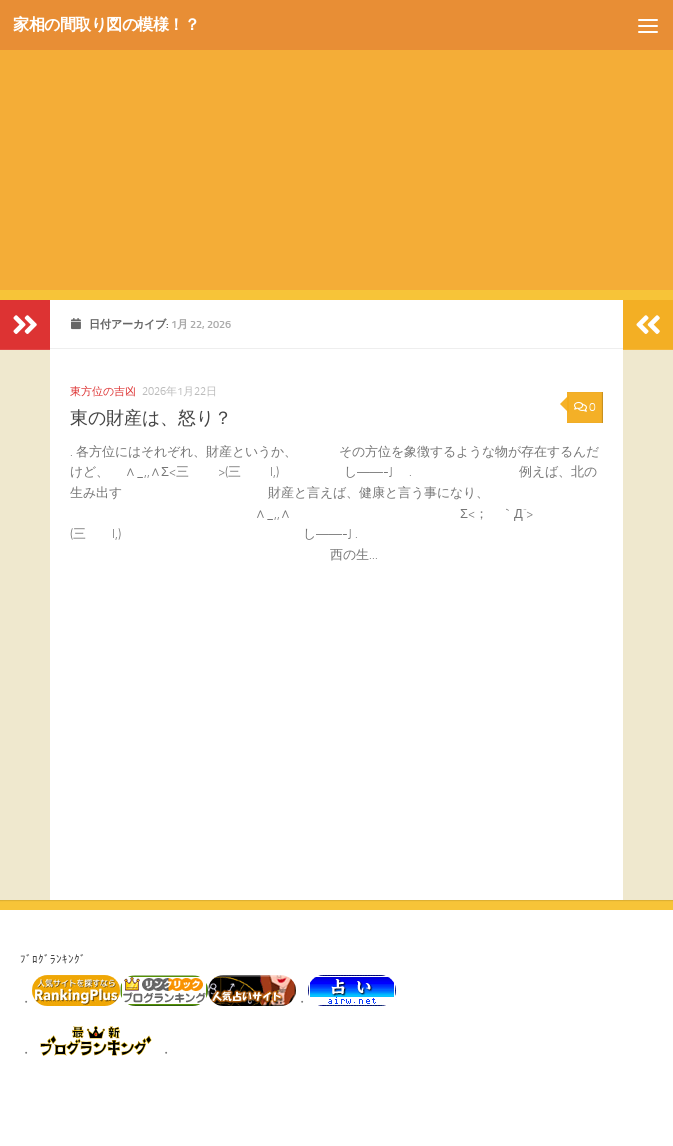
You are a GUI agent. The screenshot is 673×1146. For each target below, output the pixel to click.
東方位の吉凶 (103, 391)
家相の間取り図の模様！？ (112, 25)
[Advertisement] (336, 150)
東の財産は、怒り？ (151, 418)
